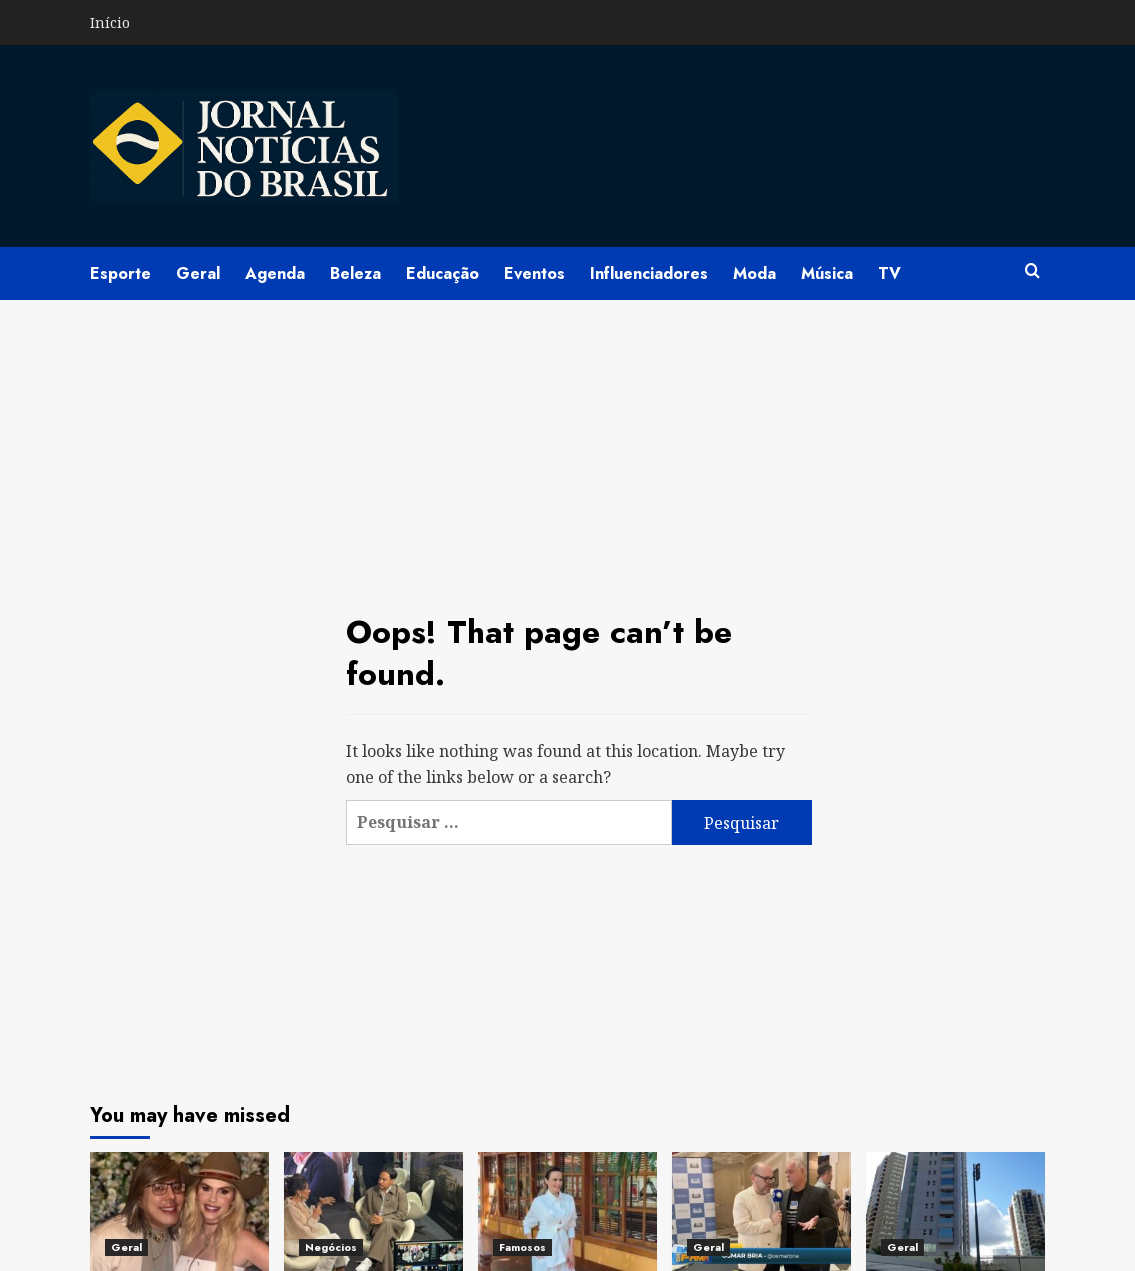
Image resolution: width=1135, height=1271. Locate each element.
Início (110, 22)
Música (827, 273)
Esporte (120, 273)
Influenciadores (649, 273)
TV (889, 273)
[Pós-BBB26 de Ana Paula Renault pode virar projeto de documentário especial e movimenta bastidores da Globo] (567, 1211)
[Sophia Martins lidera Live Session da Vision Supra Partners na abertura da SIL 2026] (373, 1211)
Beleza (355, 273)
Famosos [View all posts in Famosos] (522, 1247)
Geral (198, 273)
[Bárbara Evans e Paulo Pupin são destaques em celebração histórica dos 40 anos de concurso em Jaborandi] (179, 1211)
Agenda (275, 273)
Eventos (534, 273)
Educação (442, 273)
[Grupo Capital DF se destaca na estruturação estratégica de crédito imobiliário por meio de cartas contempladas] (955, 1211)
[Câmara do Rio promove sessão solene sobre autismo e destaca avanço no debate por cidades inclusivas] (761, 1211)
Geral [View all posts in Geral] (126, 1247)
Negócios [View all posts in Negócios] (331, 1247)
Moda (754, 273)
